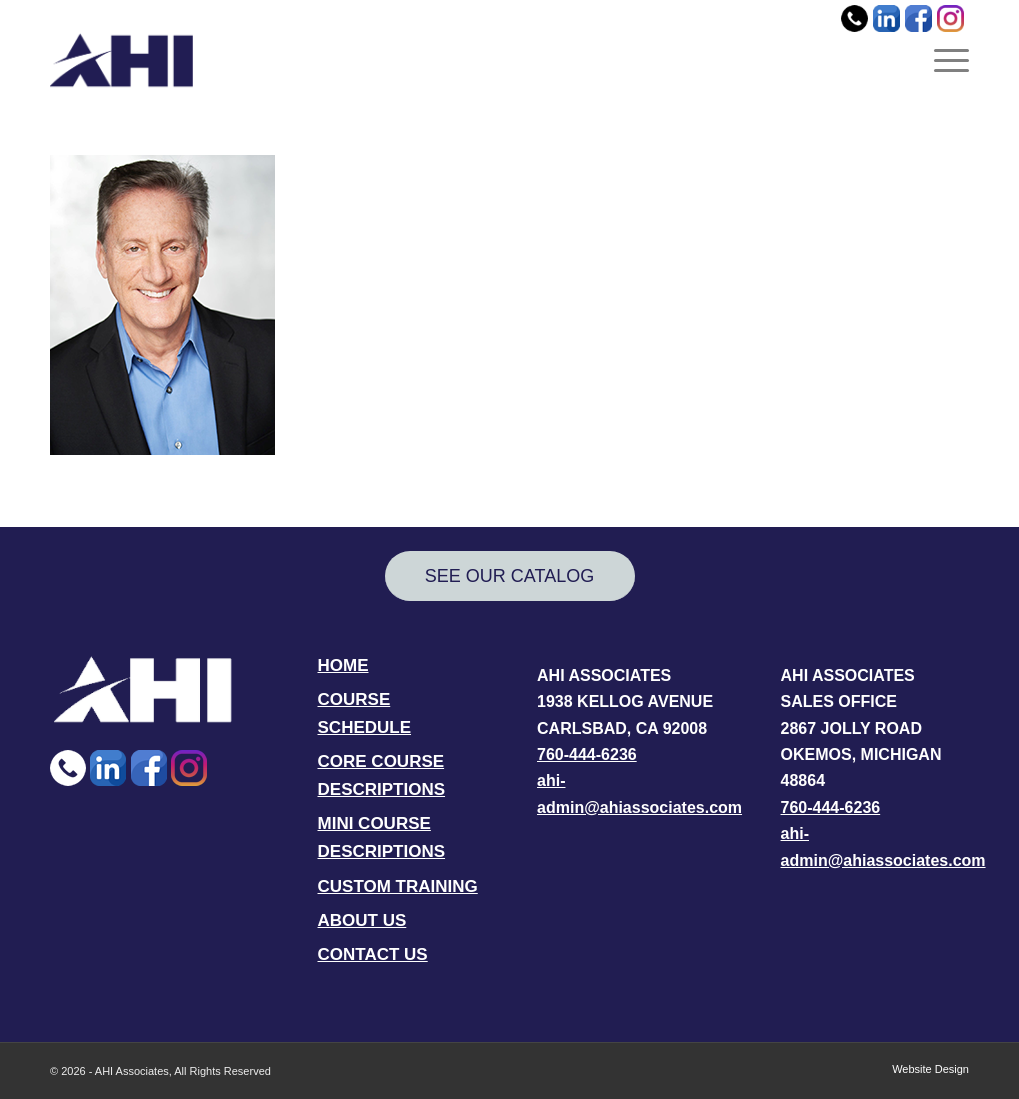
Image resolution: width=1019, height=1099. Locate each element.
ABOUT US (362, 920)
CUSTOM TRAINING (398, 886)
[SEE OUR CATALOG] (510, 576)
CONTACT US (373, 954)
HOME (343, 665)
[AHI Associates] (121, 60)
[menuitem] (945, 60)
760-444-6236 (587, 754)
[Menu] (945, 60)
